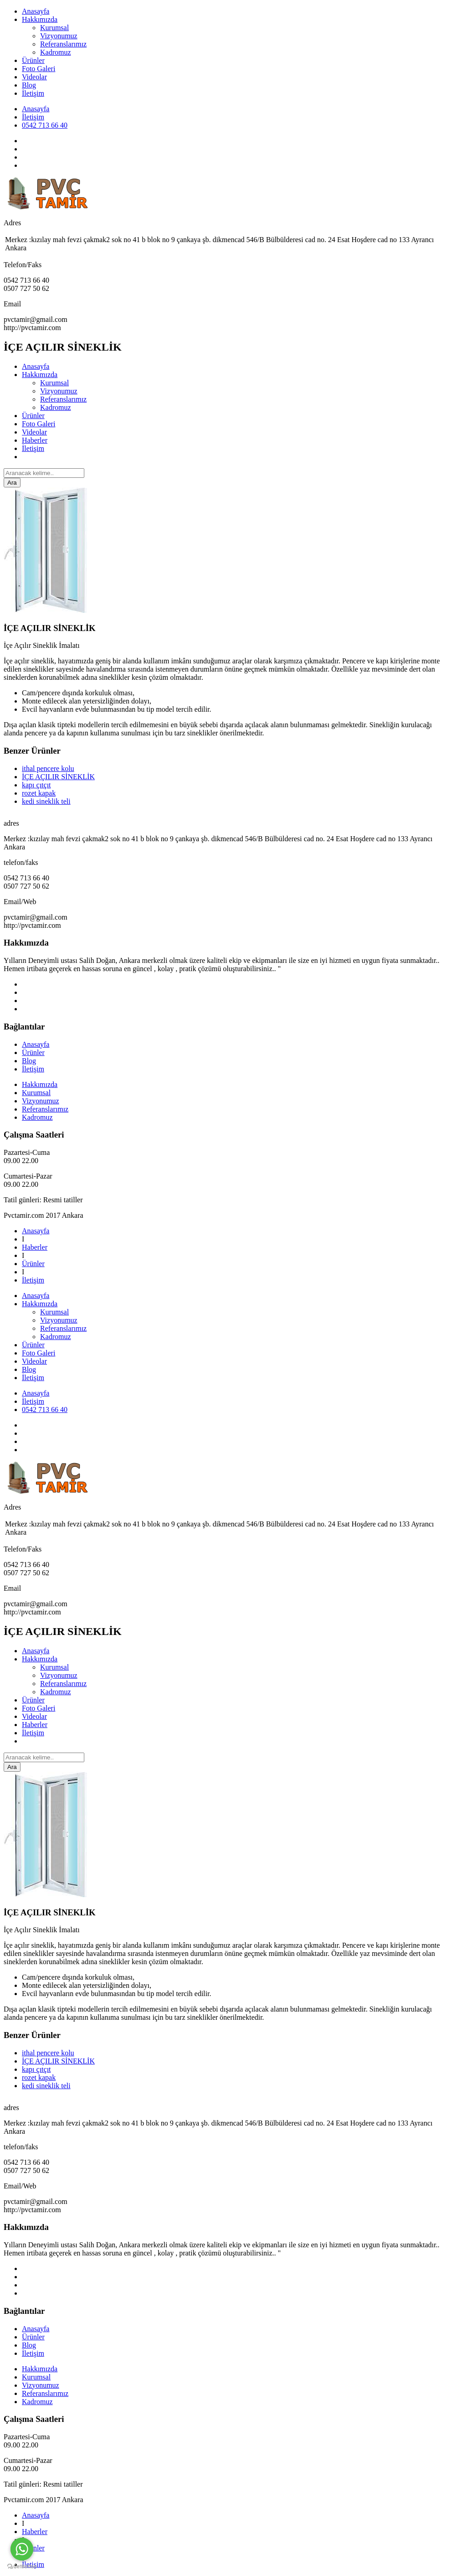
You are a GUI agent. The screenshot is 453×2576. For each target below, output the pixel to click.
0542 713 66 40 (44, 125)
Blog (29, 85)
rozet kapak (39, 793)
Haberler (34, 440)
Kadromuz (55, 52)
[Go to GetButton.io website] (21, 2567)
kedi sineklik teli (46, 801)
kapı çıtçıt (36, 785)
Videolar (34, 77)
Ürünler (33, 60)
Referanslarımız (63, 44)
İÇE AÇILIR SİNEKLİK (58, 777)
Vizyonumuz (58, 36)
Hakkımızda (39, 19)
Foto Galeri (38, 68)
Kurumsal (54, 27)
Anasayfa (35, 11)
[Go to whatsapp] (21, 2549)
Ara (12, 482)
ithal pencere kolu (48, 768)
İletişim (33, 93)
